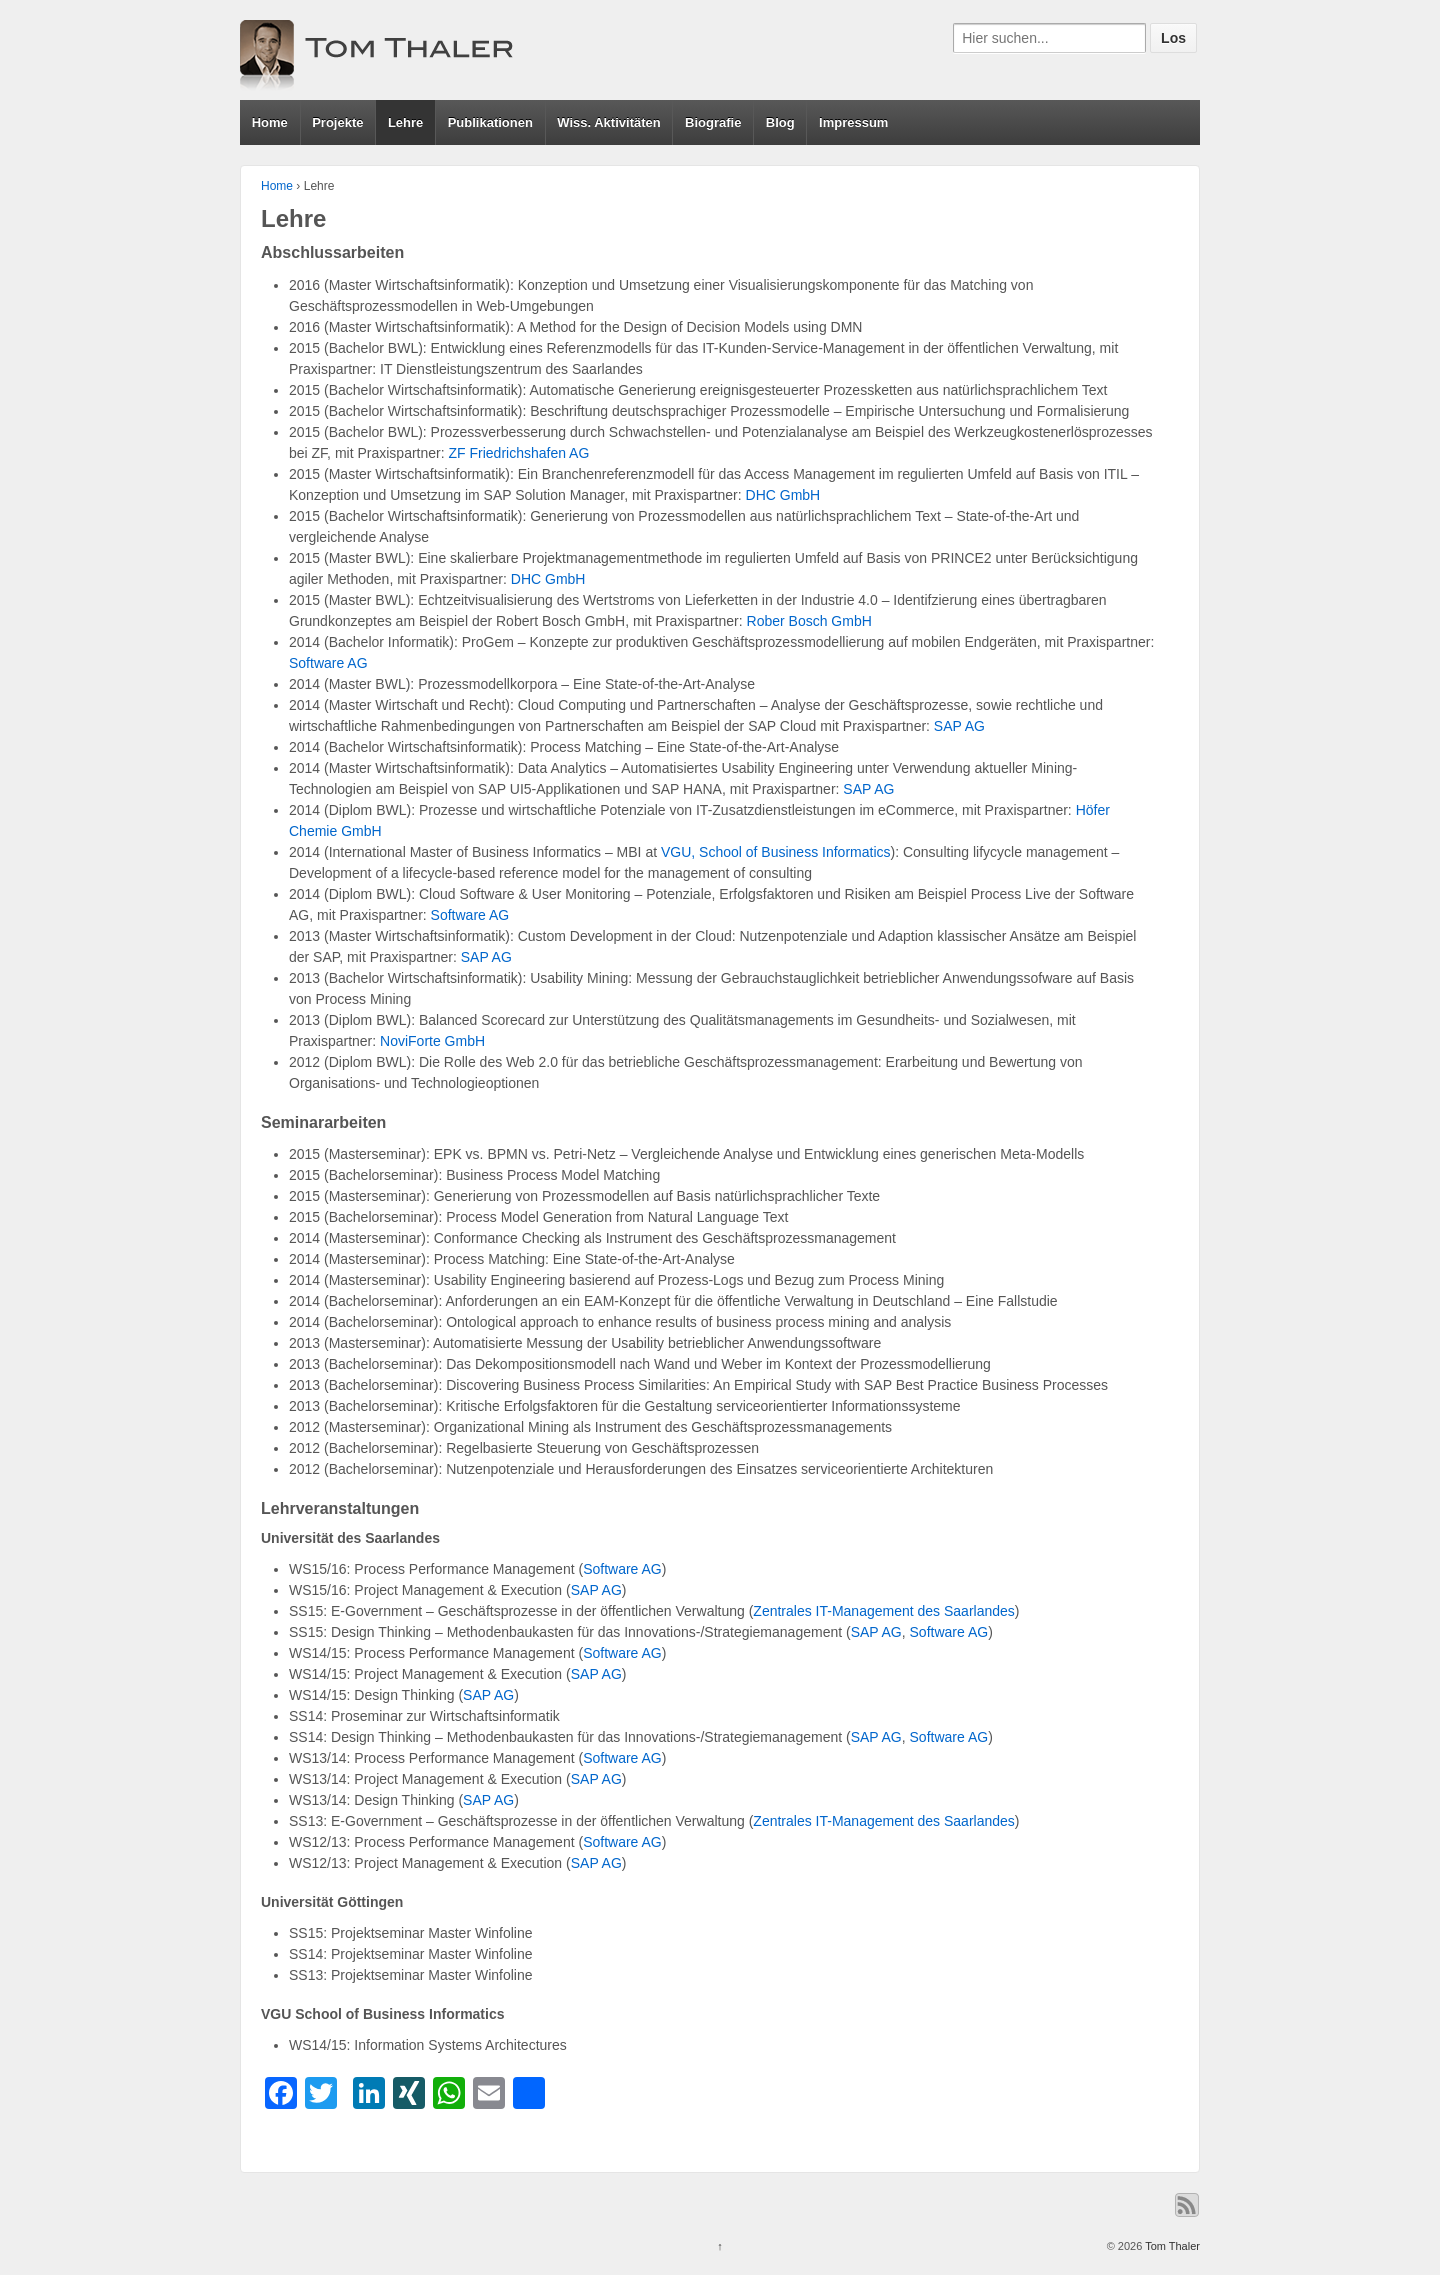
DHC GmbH (783, 495)
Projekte (337, 122)
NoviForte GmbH (432, 1041)
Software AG (328, 663)
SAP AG (959, 726)
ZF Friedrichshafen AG (519, 453)
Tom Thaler (1171, 2246)
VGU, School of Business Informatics (776, 852)
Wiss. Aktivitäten (608, 122)
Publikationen (490, 122)
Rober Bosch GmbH (809, 621)
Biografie (713, 122)
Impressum (853, 122)
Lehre (405, 122)
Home (270, 122)
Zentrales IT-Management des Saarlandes (883, 1611)
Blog (780, 122)
